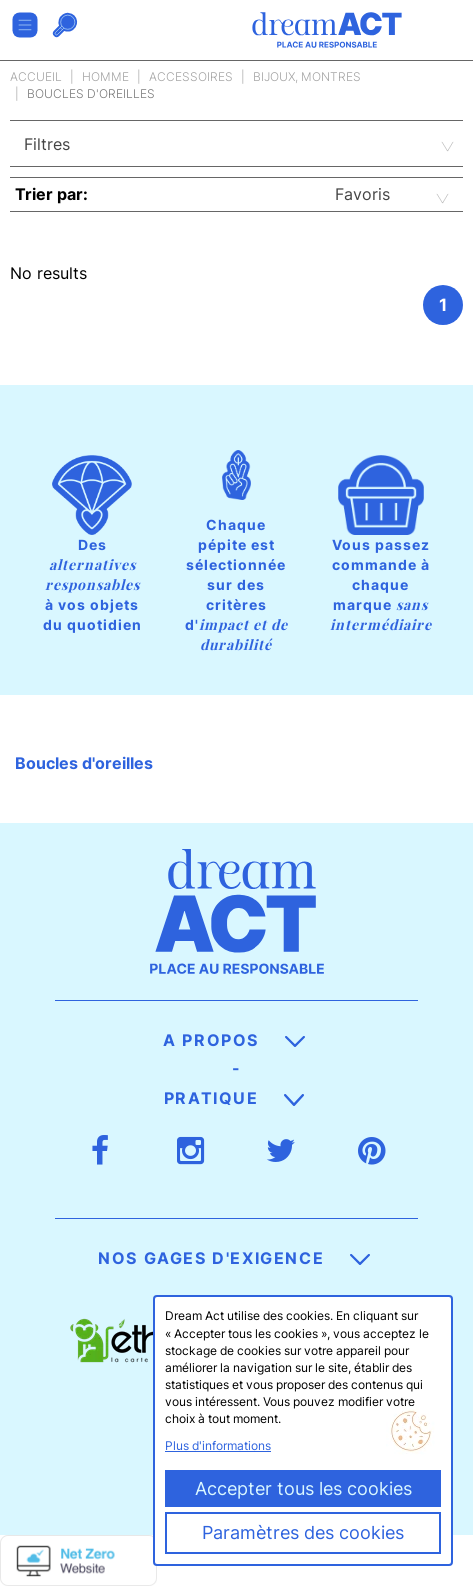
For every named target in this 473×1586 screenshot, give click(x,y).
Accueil (36, 76)
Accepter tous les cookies (303, 1488)
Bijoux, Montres (307, 76)
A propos (233, 1040)
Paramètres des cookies (303, 1532)
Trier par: (51, 194)
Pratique (234, 1098)
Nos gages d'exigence (234, 1258)
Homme (105, 76)
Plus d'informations (218, 1445)
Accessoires (191, 76)
